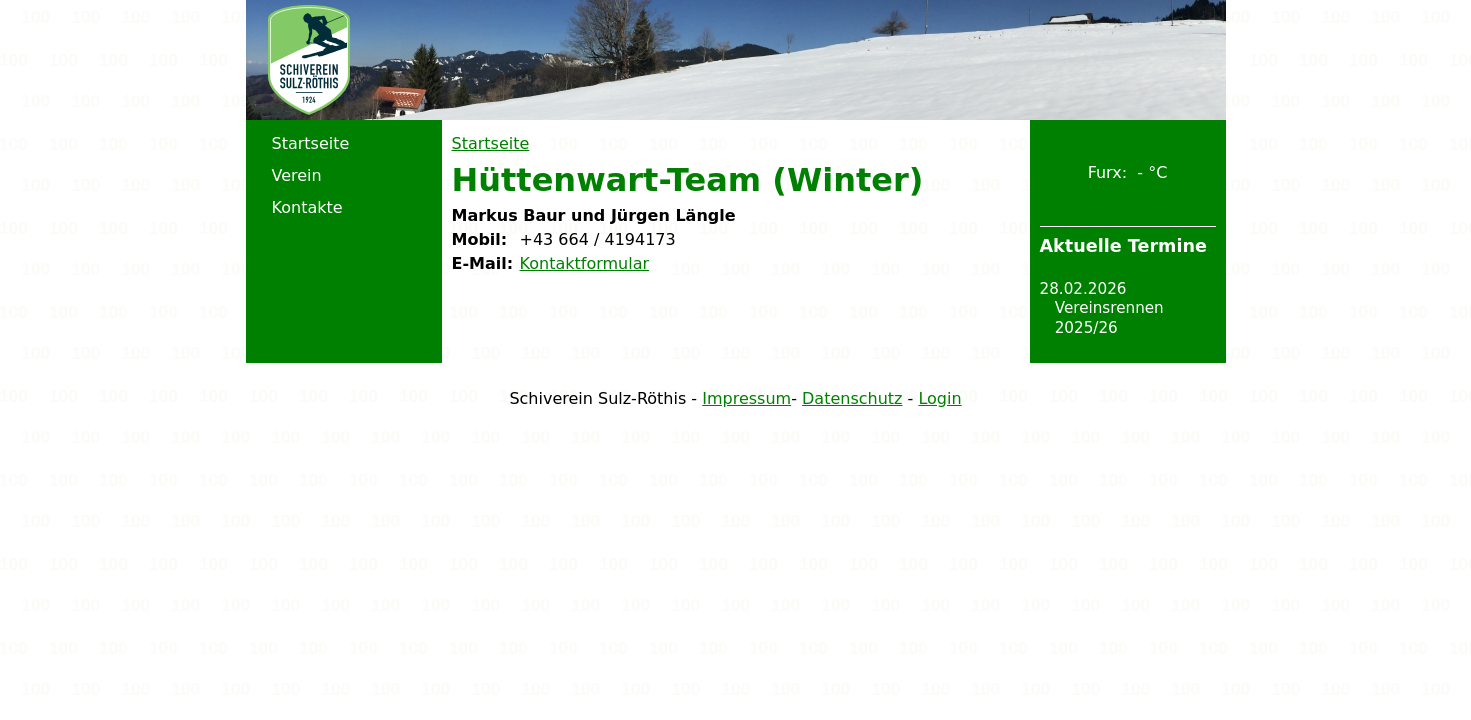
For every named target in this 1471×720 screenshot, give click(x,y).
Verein (297, 175)
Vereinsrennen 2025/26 (1109, 318)
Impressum (746, 398)
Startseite (491, 143)
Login (939, 398)
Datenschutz (852, 398)
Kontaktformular (585, 263)
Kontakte (307, 207)
